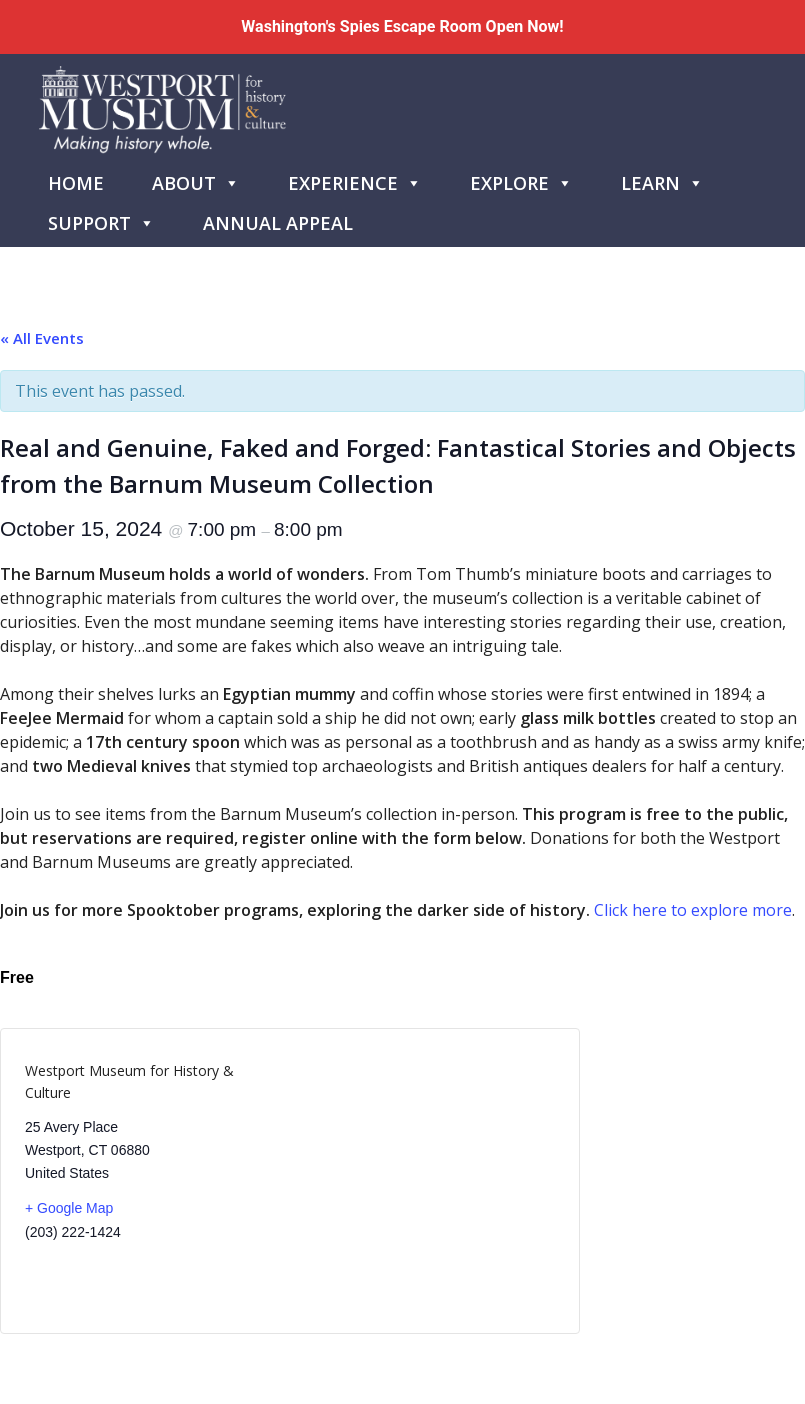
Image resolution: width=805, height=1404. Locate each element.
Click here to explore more (693, 910)
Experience (355, 179)
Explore (521, 179)
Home (76, 183)
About (196, 179)
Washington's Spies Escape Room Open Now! (402, 26)
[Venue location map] (422, 1181)
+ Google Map (69, 1208)
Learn (662, 179)
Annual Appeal (278, 223)
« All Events (42, 338)
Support (101, 219)
